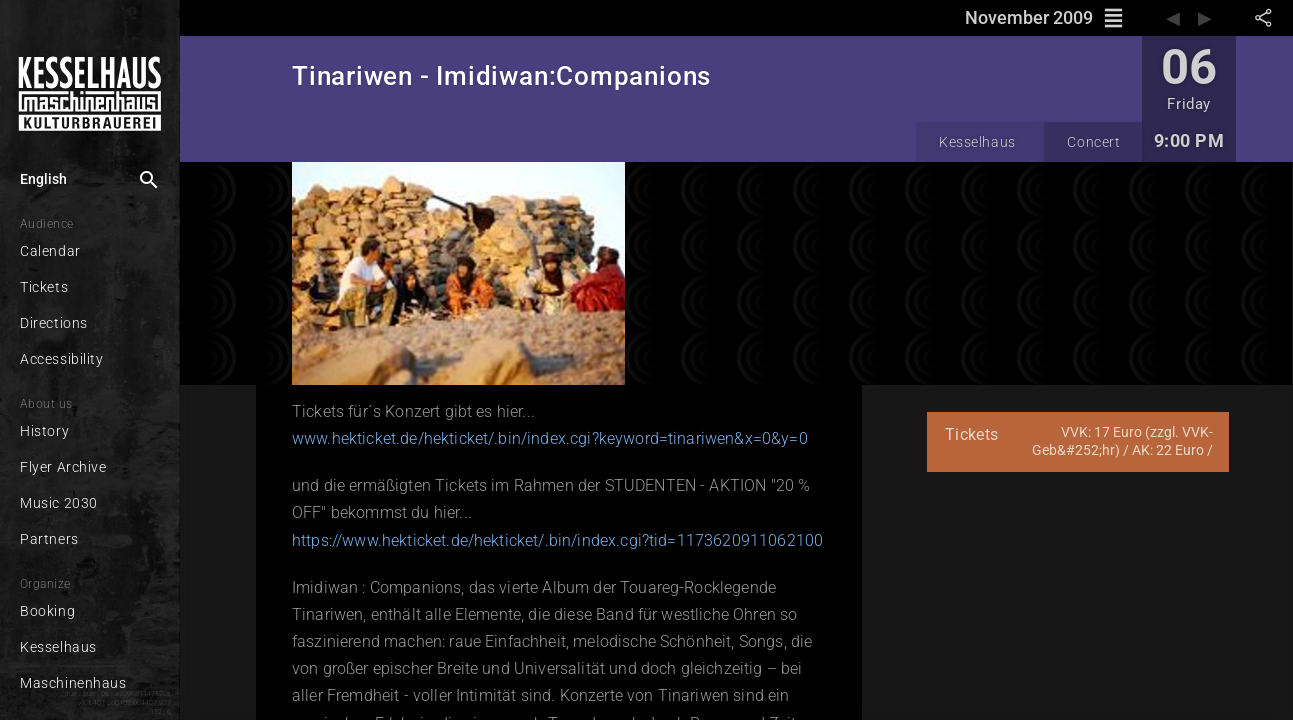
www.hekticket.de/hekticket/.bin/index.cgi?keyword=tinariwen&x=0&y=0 (550, 438)
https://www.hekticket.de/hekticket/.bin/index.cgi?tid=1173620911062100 (557, 540)
